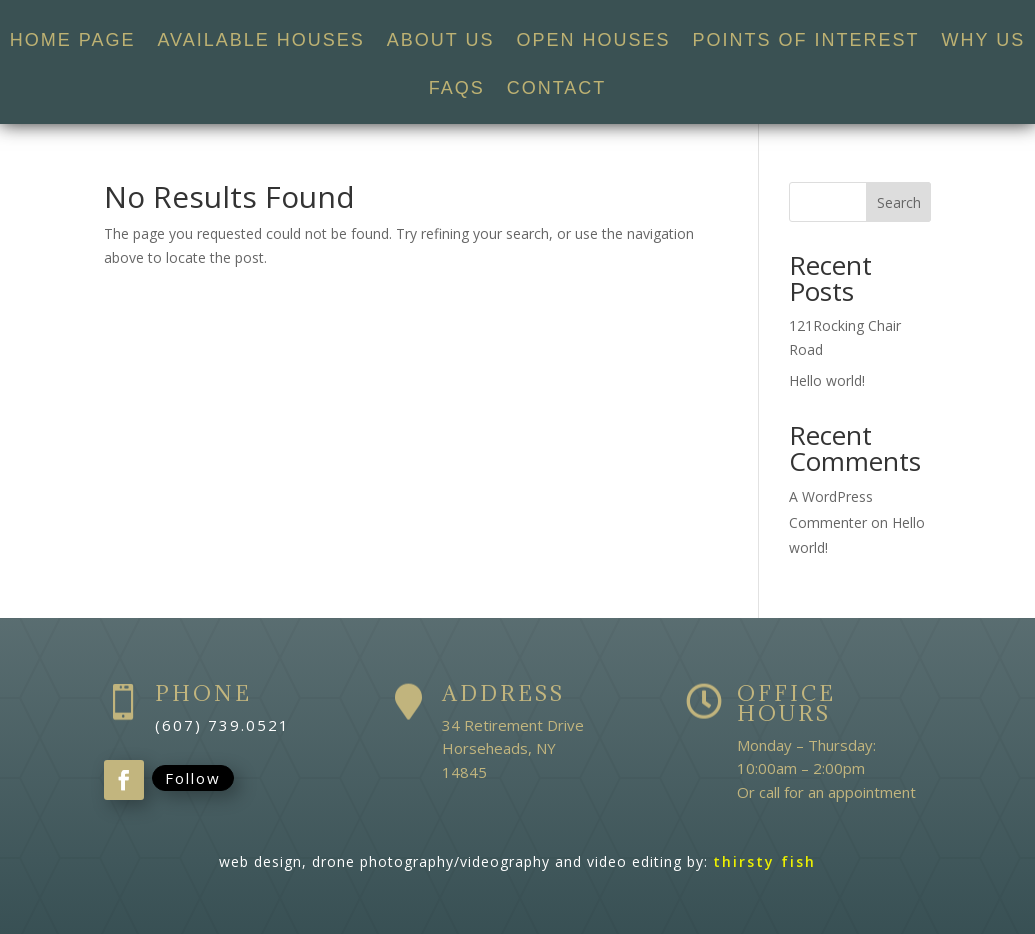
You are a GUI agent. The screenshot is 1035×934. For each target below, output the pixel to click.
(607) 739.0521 (222, 725)
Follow (193, 778)
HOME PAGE (73, 41)
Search (899, 202)
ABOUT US (441, 41)
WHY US (984, 41)
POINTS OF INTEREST (806, 41)
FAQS (457, 89)
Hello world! (827, 380)
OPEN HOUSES (594, 41)
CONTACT (557, 89)
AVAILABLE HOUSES (260, 41)
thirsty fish (764, 861)
